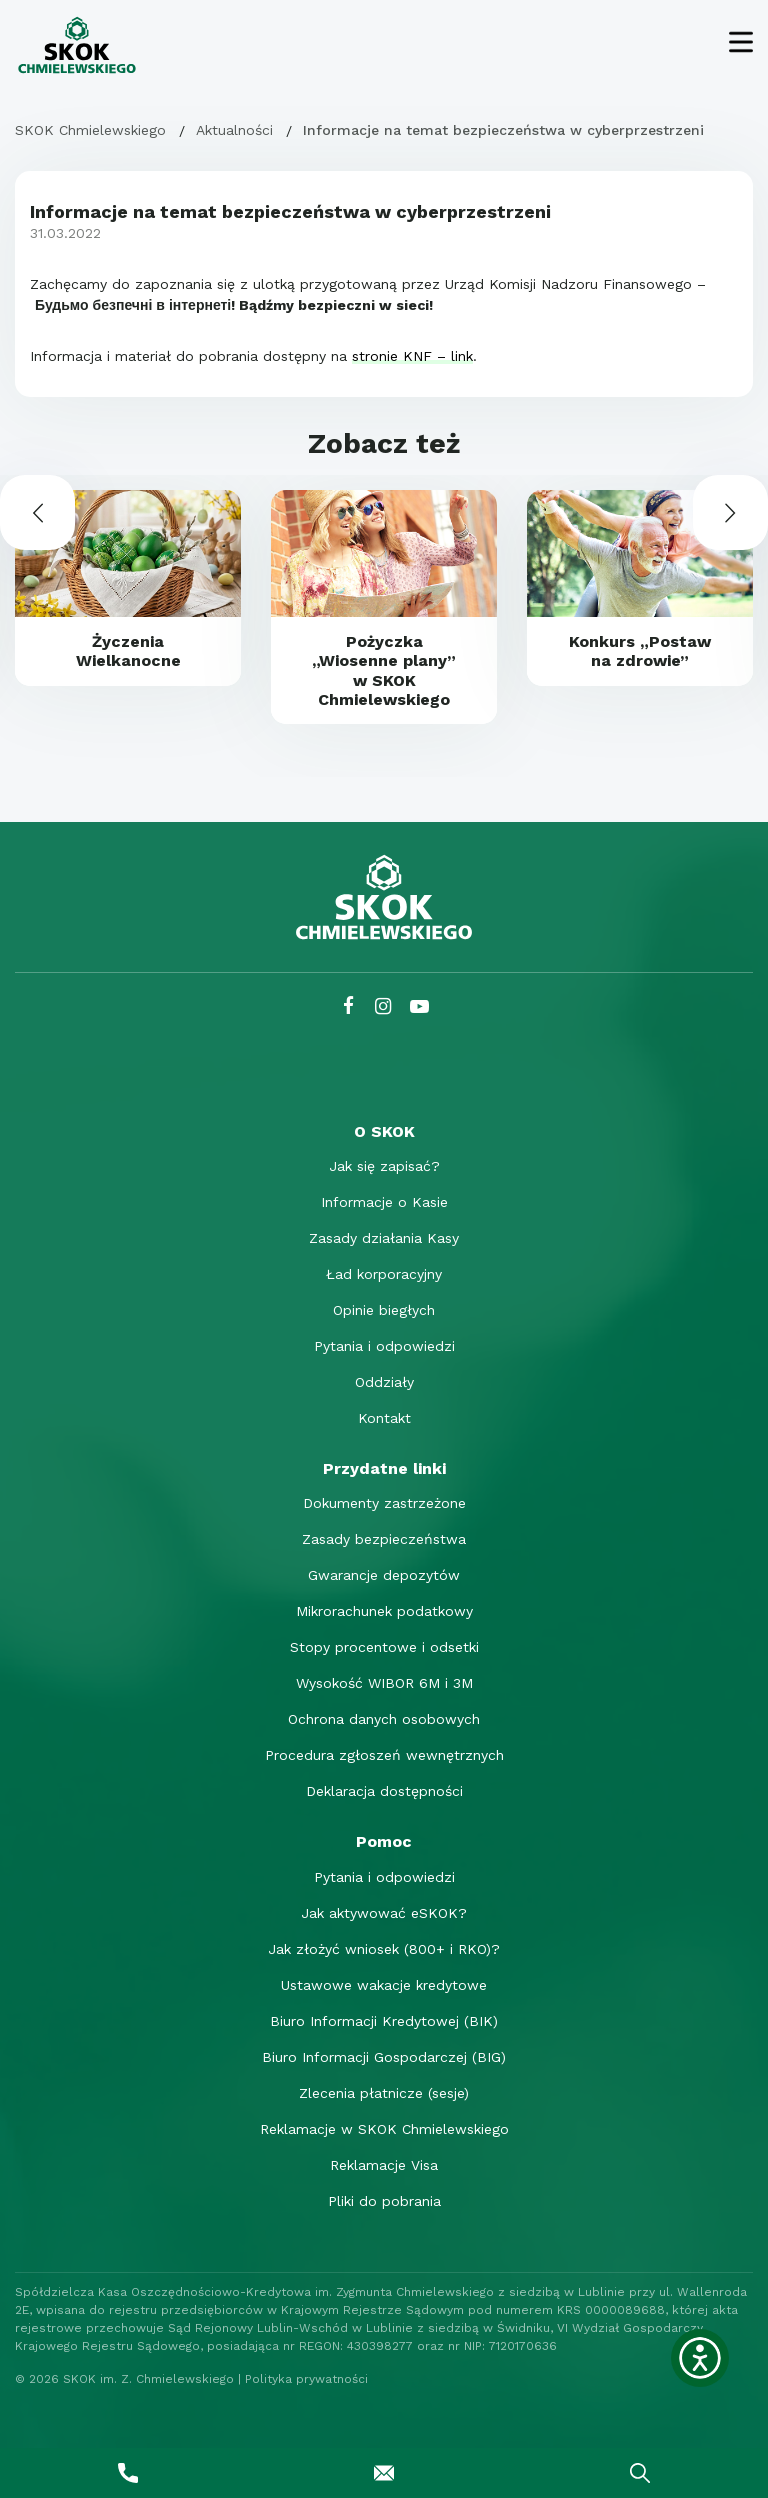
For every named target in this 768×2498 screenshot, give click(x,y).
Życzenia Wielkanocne (128, 651)
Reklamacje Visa (384, 2165)
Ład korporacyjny (384, 1274)
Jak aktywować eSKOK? (384, 1913)
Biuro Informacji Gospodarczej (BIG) (384, 2057)
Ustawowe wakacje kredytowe (384, 1985)
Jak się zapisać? (384, 1166)
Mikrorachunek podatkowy (384, 1611)
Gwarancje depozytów (384, 1575)
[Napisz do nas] (384, 2473)
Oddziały (384, 1382)
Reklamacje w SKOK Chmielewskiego (384, 2129)
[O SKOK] (384, 1131)
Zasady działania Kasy (384, 1238)
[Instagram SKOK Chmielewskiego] (382, 1006)
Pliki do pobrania (384, 2201)
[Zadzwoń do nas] (128, 2473)
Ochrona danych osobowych (384, 1719)
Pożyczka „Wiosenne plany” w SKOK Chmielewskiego (384, 670)
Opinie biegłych (384, 1310)
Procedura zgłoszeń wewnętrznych (384, 1755)
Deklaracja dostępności (384, 1791)
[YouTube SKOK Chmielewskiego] (419, 1006)
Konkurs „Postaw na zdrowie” (640, 651)
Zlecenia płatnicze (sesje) (384, 2093)
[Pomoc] (384, 1841)
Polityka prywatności (306, 2379)
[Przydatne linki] (384, 1468)
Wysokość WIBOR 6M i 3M (384, 1683)
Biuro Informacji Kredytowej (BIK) (384, 2021)
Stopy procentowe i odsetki (384, 1647)
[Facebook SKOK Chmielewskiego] (348, 1006)
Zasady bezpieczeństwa (384, 1539)
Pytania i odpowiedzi (384, 1346)
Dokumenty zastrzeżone (384, 1503)
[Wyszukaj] (640, 2473)
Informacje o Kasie (384, 1202)
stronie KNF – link (412, 356)
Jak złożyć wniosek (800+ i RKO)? (384, 1949)
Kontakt (384, 1418)
